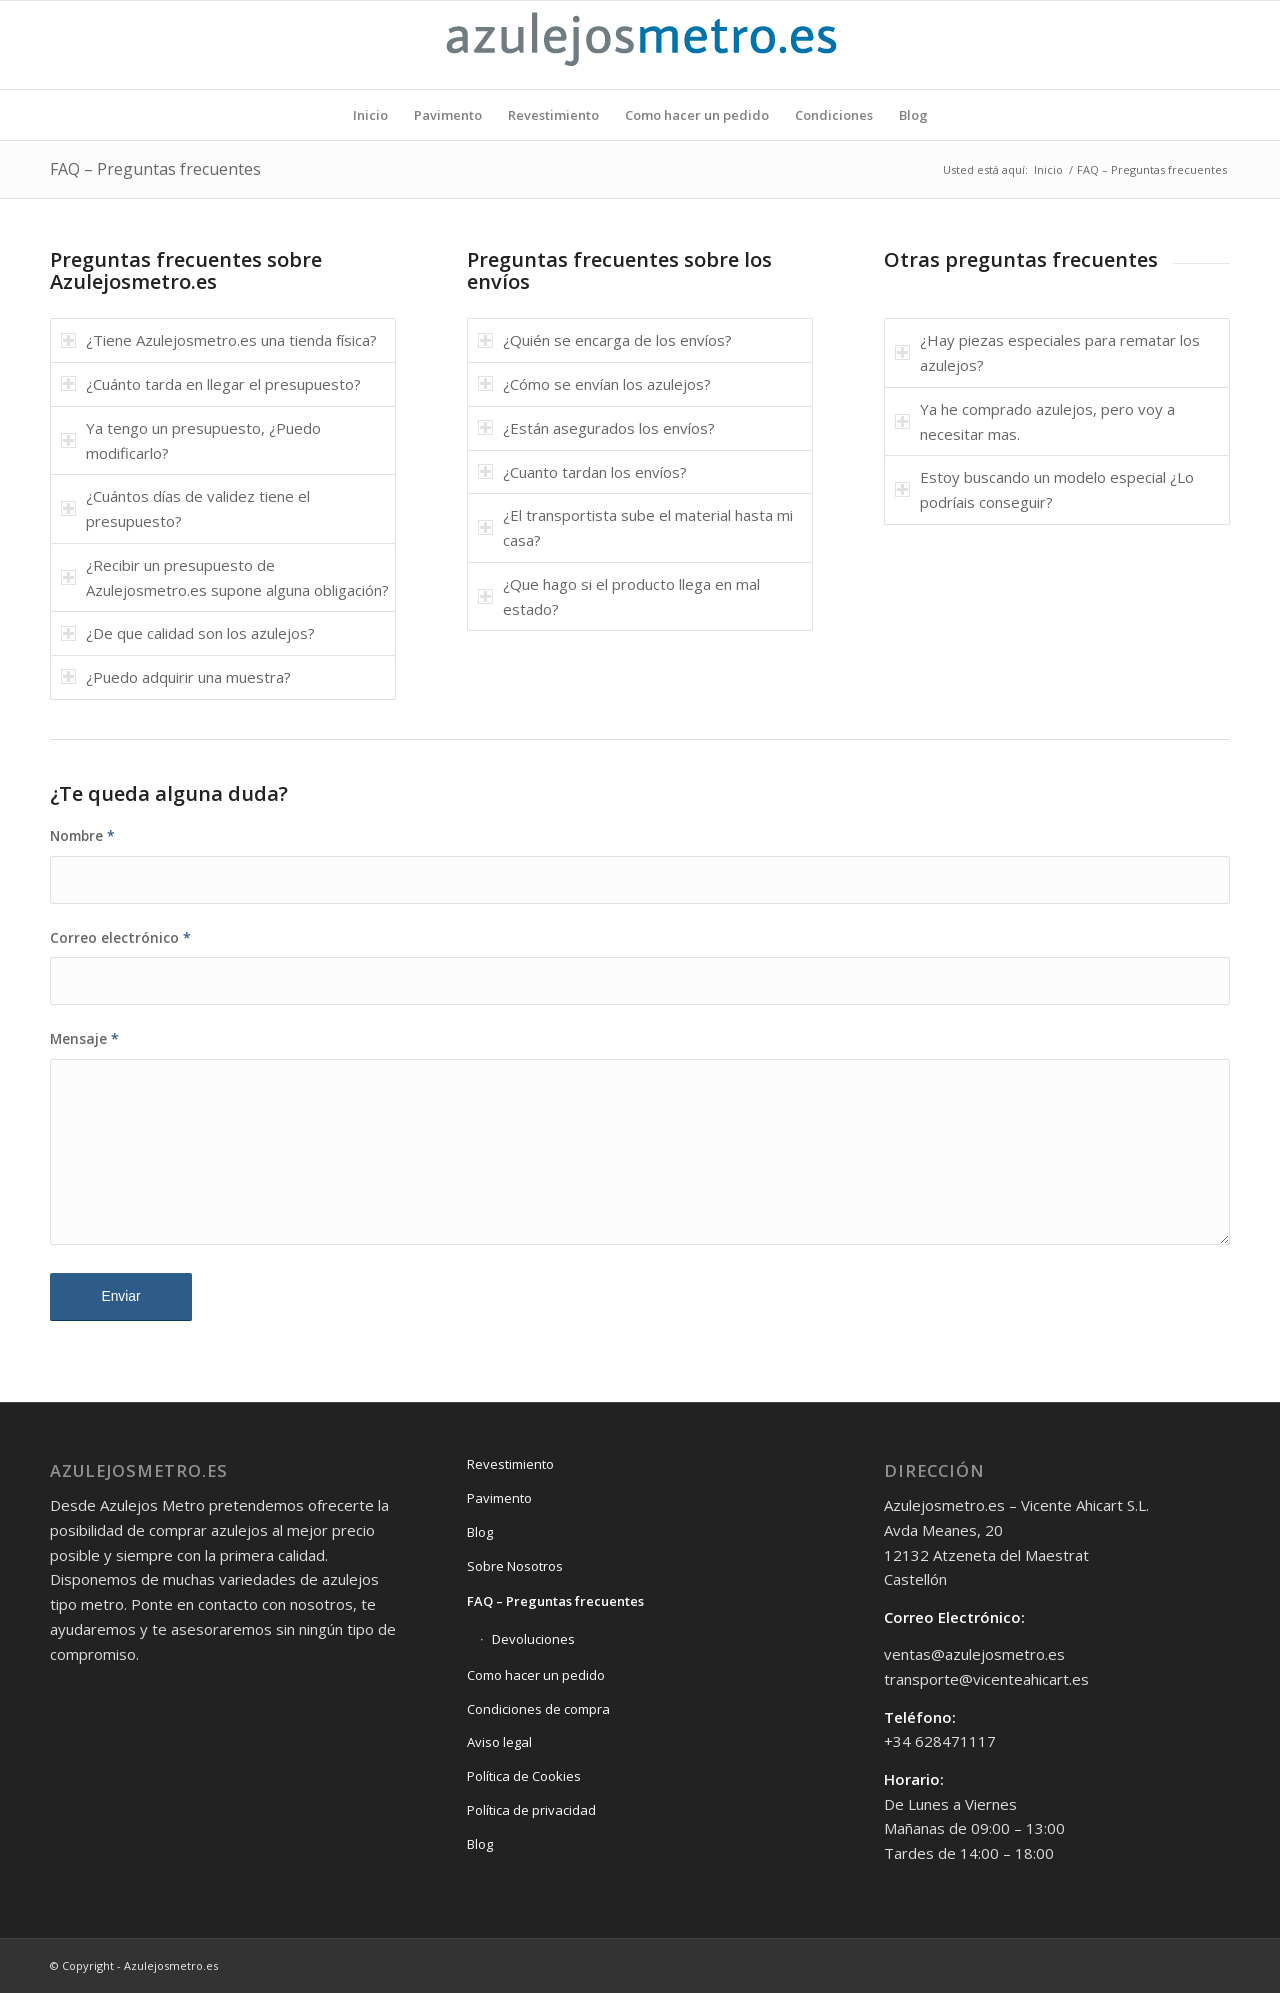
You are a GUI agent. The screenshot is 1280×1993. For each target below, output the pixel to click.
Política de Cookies (524, 1776)
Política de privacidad (531, 1810)
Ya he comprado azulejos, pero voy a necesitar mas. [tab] (1035, 421)
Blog (480, 1532)
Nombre (82, 835)
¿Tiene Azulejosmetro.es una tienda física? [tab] (219, 340)
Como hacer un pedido (536, 1675)
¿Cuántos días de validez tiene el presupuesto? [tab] (185, 508)
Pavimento (499, 1498)
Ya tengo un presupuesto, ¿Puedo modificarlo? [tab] (191, 440)
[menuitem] (370, 115)
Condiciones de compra (538, 1709)
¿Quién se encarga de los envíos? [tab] (605, 340)
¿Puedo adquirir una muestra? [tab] (176, 677)
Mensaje (84, 1038)
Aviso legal (499, 1742)
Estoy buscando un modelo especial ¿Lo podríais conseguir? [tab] (1044, 489)
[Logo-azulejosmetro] (640, 45)
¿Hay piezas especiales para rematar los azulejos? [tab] (1047, 352)
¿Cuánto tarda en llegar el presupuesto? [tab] (211, 384)
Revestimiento (510, 1464)
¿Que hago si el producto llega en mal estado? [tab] (619, 596)
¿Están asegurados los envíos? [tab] (596, 428)
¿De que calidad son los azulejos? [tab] (188, 633)
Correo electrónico (120, 937)
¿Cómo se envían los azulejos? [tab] (594, 384)
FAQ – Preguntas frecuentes (155, 169)
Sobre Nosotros (515, 1566)
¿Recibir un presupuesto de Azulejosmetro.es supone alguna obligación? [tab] (225, 577)
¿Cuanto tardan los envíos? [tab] (582, 472)
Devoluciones (533, 1639)
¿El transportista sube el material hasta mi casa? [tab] (635, 527)
